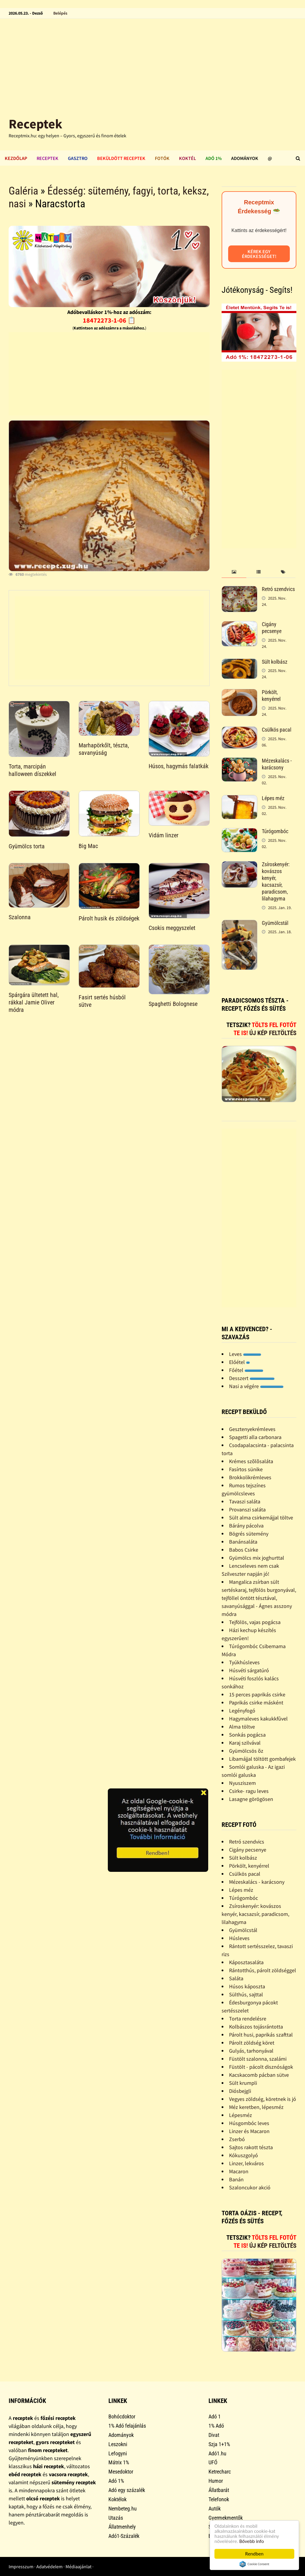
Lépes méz (273, 798)
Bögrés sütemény (248, 1533)
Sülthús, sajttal (246, 1994)
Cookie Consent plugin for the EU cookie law (254, 2564)
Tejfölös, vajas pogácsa (255, 1622)
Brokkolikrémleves (250, 1477)
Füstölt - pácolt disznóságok (261, 2066)
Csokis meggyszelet (172, 927)
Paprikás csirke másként (256, 1702)
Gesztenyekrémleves (252, 1429)
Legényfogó (242, 1710)
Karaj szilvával (245, 1742)
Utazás (115, 2518)
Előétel (239, 1362)
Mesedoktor (120, 2471)
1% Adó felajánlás (127, 2426)
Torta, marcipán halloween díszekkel (32, 770)
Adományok (244, 158)
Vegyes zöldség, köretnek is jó (262, 2099)
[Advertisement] (152, 63)
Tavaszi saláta (244, 1501)
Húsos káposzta (247, 1986)
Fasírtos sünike (246, 1469)
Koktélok (117, 2499)
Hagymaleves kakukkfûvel (258, 1718)
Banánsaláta (243, 1541)
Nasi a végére (256, 1386)
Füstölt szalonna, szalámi (258, 2058)
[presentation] (234, 572)
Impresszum (21, 2566)
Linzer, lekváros (246, 2163)
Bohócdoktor (121, 2416)
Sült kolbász (274, 662)
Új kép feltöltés (272, 1033)
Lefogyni (117, 2453)
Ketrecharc (219, 2471)
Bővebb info (251, 2541)
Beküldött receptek (121, 158)
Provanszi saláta (247, 1509)
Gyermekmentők (225, 2518)
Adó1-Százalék (123, 2536)
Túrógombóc (275, 831)
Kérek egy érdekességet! (259, 253)
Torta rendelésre (247, 2018)
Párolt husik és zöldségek (109, 918)
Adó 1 (214, 2416)
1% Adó (216, 2426)
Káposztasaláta (246, 1962)
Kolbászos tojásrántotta (256, 2026)
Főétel (246, 1370)
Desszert (252, 1378)
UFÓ (212, 2462)
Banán (236, 2179)
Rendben (254, 2554)
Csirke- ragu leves (249, 1791)
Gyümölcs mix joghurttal (256, 1557)
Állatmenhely (122, 2527)
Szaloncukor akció (249, 2187)
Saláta (236, 1978)
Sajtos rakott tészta (251, 2147)
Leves (245, 1354)
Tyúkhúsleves (244, 1662)
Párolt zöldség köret (251, 2042)
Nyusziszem (242, 1782)
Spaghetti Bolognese (173, 1003)
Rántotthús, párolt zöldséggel (262, 1970)
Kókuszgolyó (243, 2155)
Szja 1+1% (219, 2444)
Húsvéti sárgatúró (249, 1670)
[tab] (234, 572)
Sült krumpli (243, 2082)
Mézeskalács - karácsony (277, 764)
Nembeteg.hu (122, 2508)
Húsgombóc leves (249, 2123)
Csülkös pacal (276, 730)
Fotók (162, 158)
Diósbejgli (240, 2090)
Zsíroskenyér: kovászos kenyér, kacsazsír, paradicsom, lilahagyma (276, 881)
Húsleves (239, 1938)
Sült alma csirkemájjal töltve (261, 1517)
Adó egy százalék (126, 2490)
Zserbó (237, 2139)
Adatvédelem (49, 2566)
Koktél (187, 158)
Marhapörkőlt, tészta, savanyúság (104, 749)
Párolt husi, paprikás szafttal (261, 2034)
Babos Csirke (243, 1549)
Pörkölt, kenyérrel (271, 695)
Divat (213, 2435)
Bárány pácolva (246, 1525)
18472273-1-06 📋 (109, 320)
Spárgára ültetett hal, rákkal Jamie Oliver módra (34, 1002)
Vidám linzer (163, 835)
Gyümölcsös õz (246, 1750)
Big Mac (88, 846)
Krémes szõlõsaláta (251, 1461)
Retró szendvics (278, 589)
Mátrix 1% (118, 2462)
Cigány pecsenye (271, 627)
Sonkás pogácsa (247, 1734)
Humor (215, 2481)
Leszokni (117, 2444)
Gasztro (78, 158)
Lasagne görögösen (251, 1799)
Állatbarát (218, 2490)
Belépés (60, 13)
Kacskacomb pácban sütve (259, 2074)
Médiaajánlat (78, 2566)
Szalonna (20, 917)
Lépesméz (240, 2115)
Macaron (238, 2171)
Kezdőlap (16, 158)
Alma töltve (242, 1726)
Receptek (35, 124)
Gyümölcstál (275, 923)
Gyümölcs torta (27, 846)
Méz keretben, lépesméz (256, 2107)
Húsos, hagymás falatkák (178, 766)
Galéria (23, 191)
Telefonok (218, 2499)
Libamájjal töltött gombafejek (262, 1758)
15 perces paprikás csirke (257, 1694)
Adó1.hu (217, 2453)
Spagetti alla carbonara (255, 1437)
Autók (214, 2508)
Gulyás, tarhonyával (251, 2050)
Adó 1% (214, 158)
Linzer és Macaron (249, 2131)
